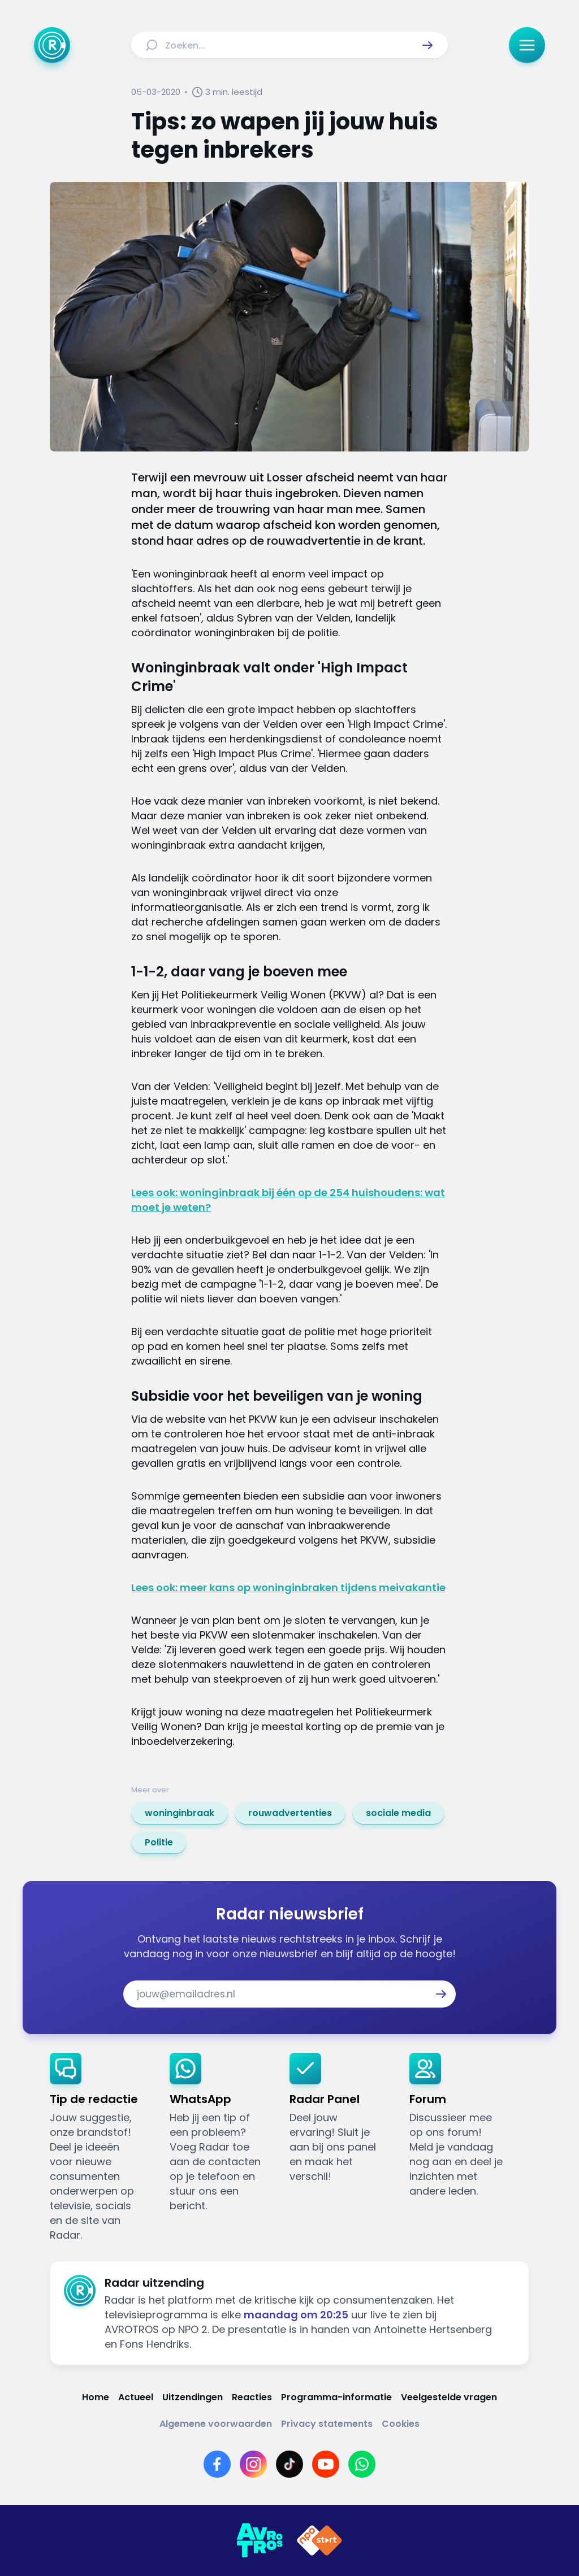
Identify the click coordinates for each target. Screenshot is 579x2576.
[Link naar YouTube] (325, 2464)
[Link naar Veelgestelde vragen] (449, 2397)
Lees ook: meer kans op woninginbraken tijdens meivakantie (288, 1587)
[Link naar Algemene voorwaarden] (215, 2423)
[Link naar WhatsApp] (361, 2464)
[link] (179, 1813)
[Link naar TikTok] (289, 2464)
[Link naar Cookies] (401, 2423)
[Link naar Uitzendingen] (192, 2397)
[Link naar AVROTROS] (259, 2540)
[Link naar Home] (95, 2397)
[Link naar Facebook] (217, 2464)
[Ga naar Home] (52, 45)
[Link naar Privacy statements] (327, 2423)
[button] (427, 45)
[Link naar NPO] (319, 2540)
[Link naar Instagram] (253, 2464)
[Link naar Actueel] (135, 2397)
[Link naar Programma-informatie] (336, 2397)
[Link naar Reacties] (252, 2397)
